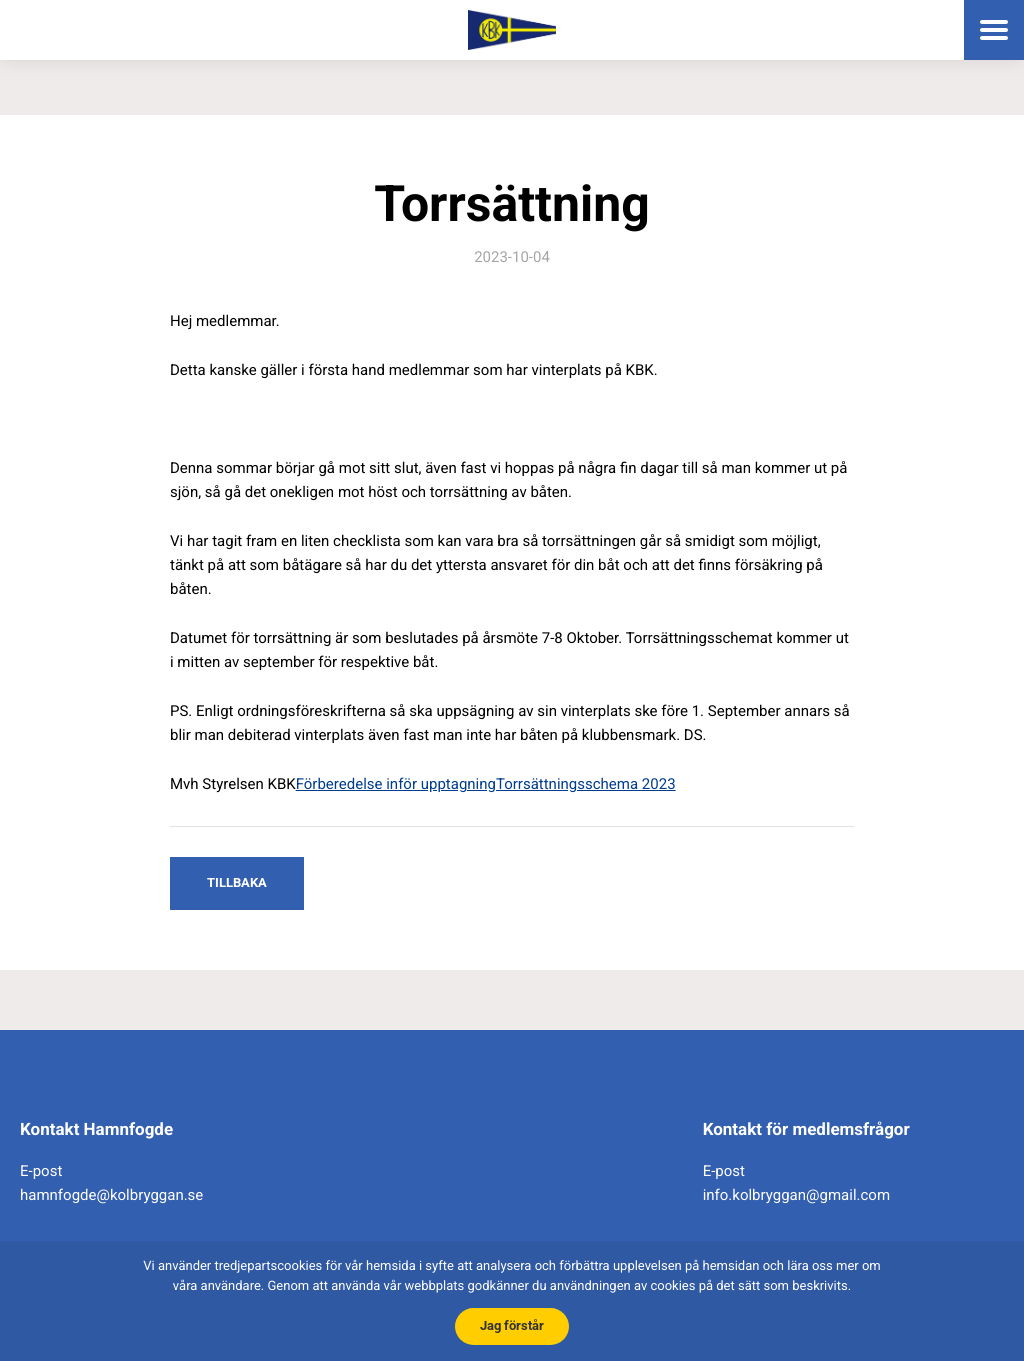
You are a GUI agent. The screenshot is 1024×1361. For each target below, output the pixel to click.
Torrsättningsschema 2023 (586, 784)
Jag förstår (512, 1325)
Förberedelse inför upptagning (396, 784)
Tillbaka (237, 882)
